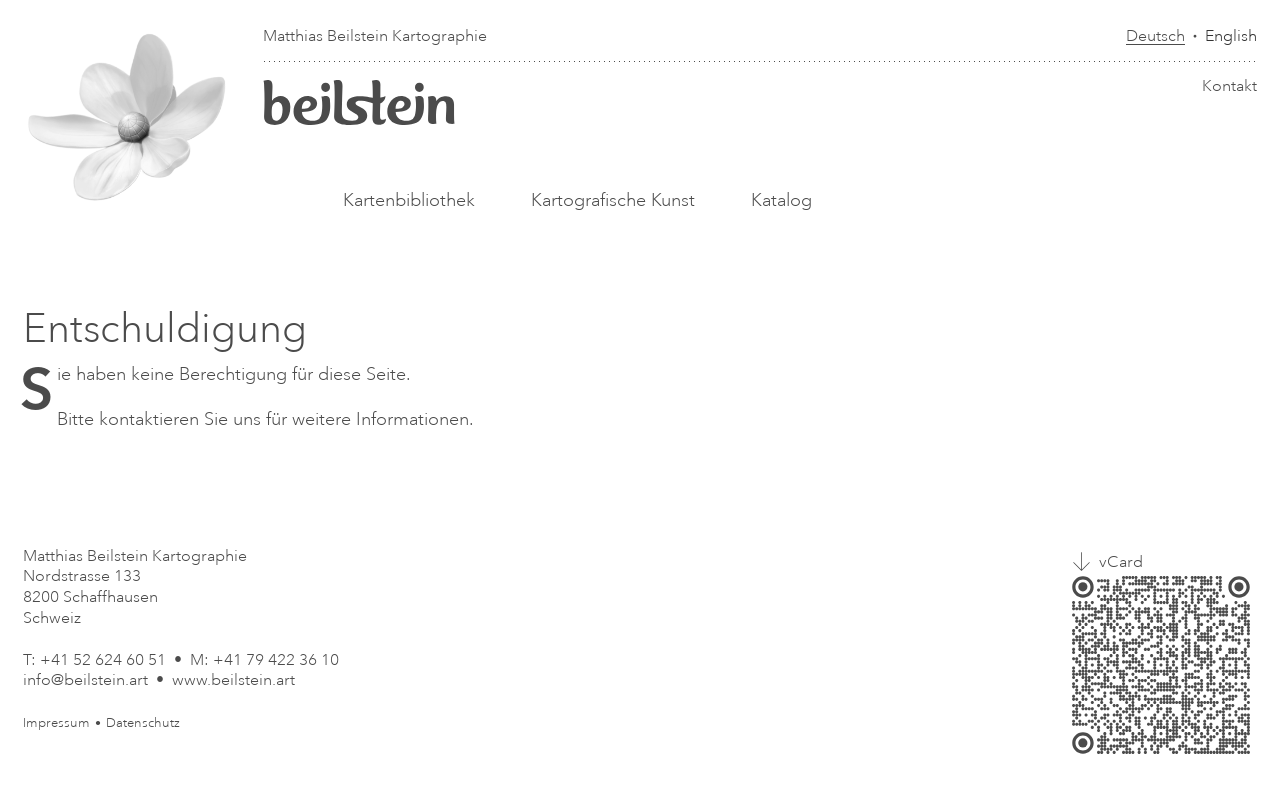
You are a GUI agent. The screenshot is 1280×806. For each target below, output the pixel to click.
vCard (1121, 562)
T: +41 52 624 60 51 (94, 660)
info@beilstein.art (85, 680)
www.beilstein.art (233, 680)
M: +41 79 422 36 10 (264, 660)
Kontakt (1229, 86)
